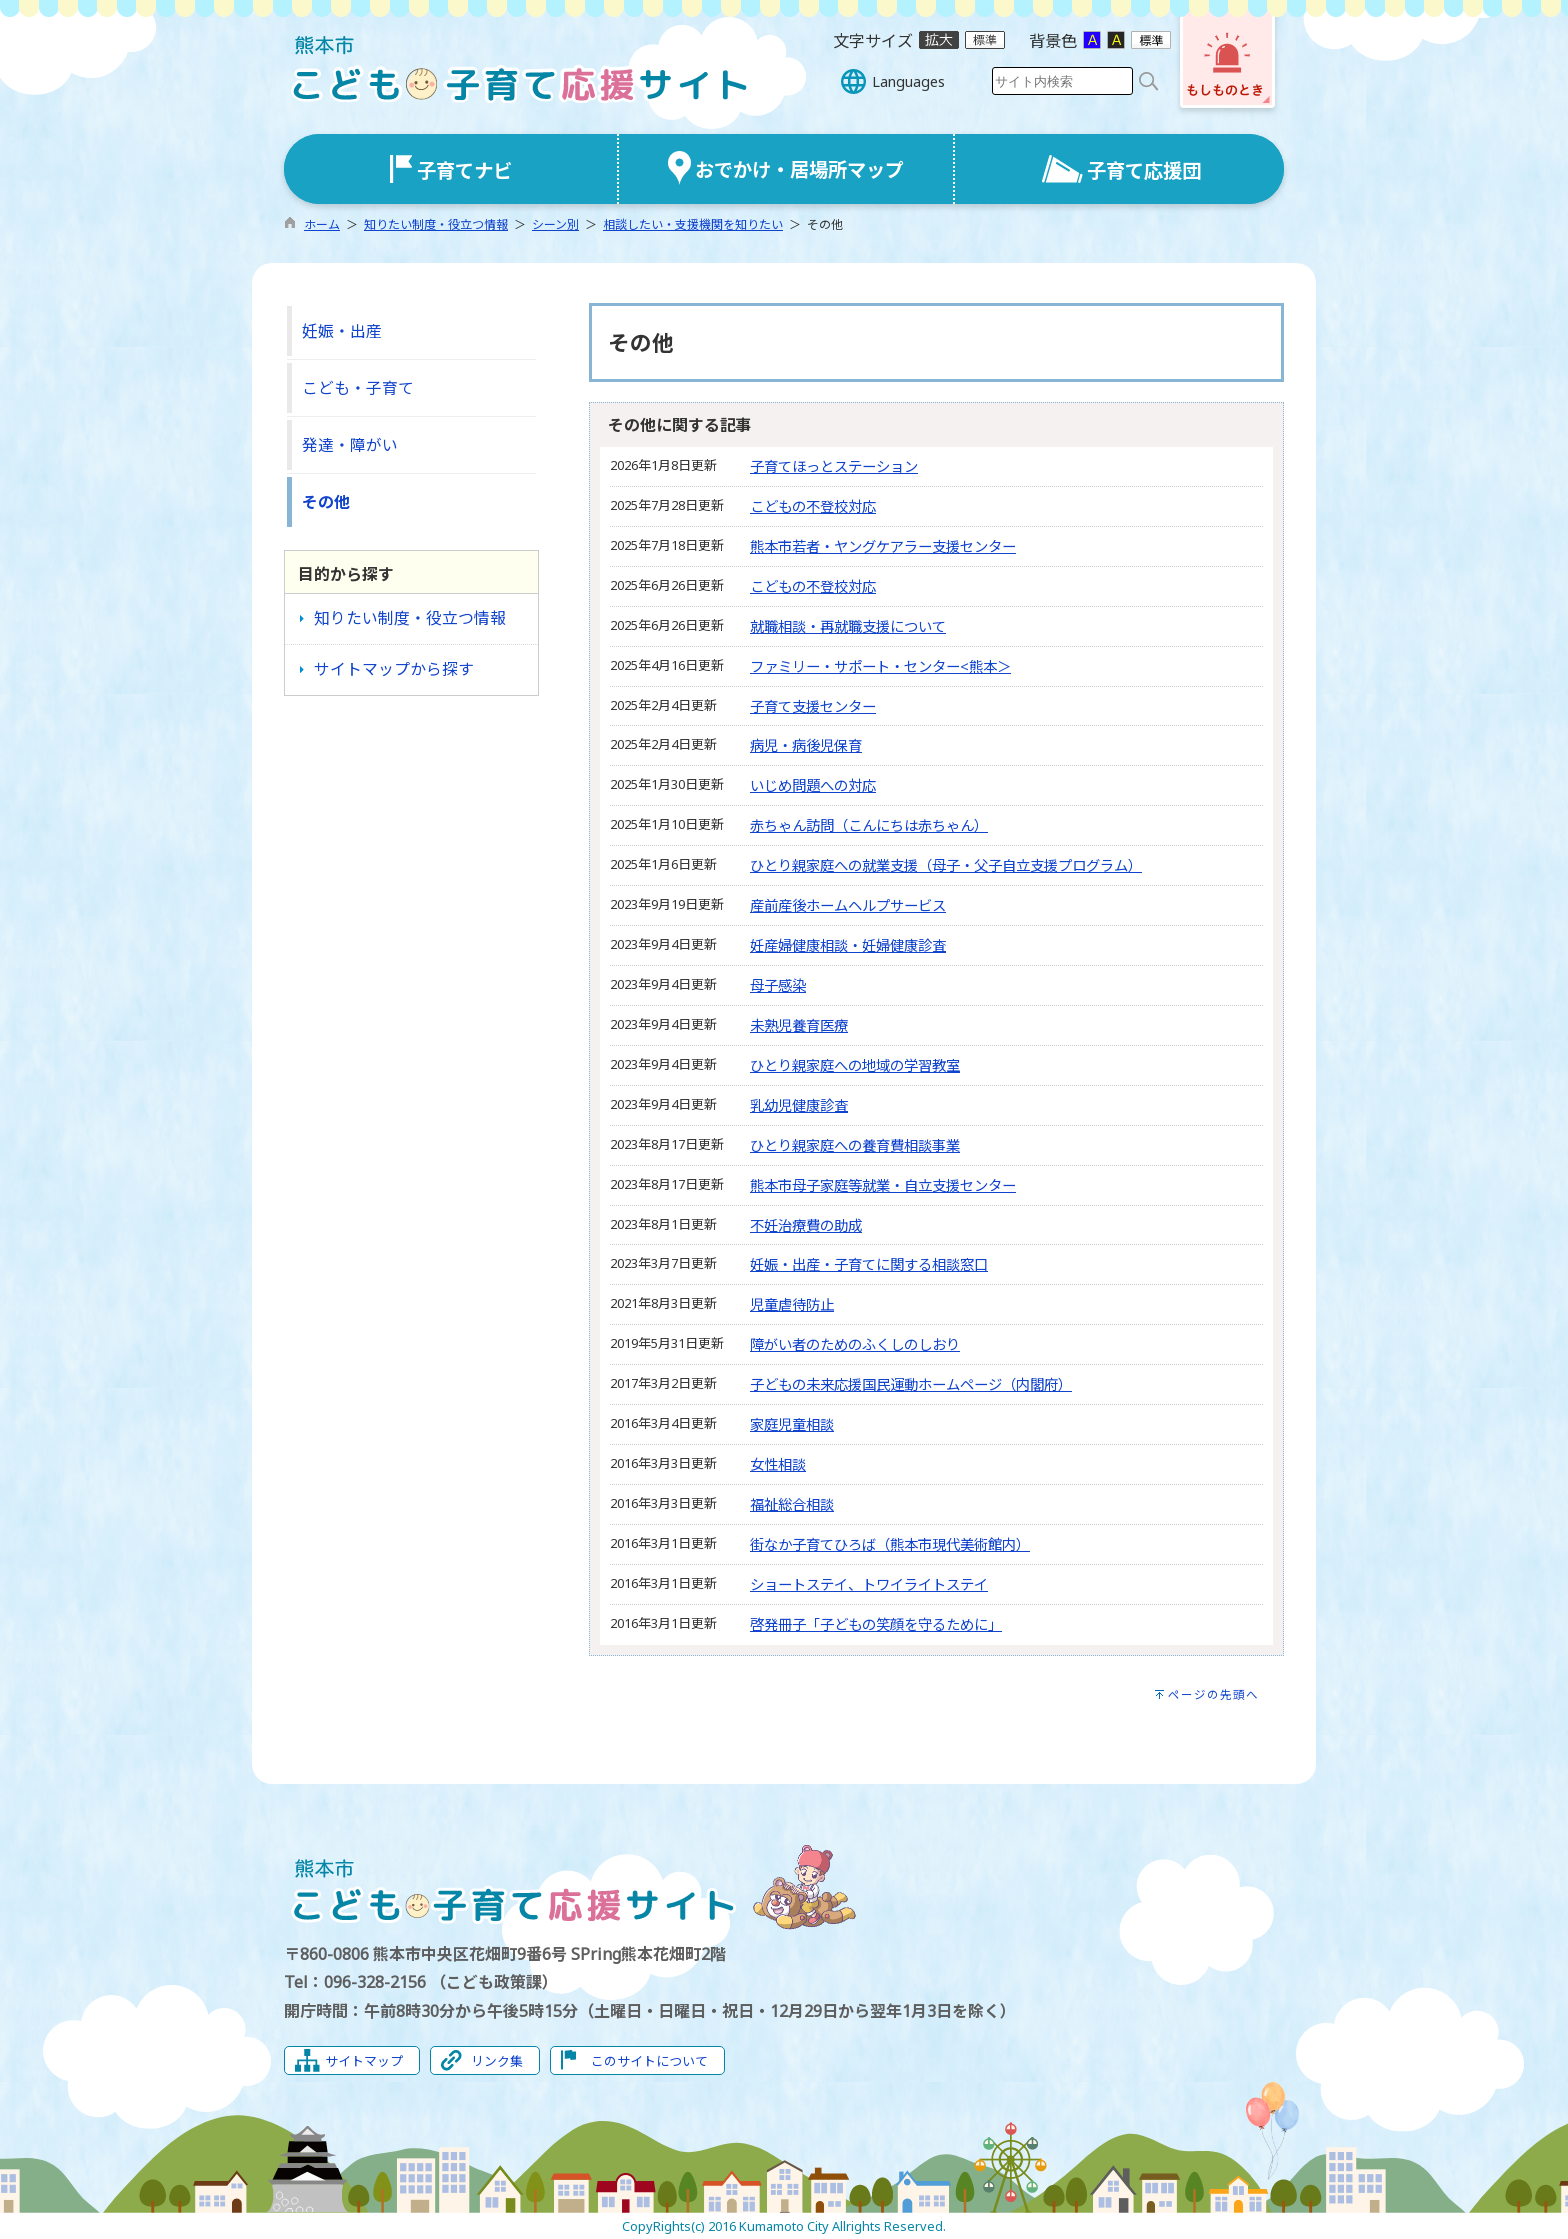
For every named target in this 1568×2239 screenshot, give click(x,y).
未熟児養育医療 (799, 1025)
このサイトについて (649, 2061)
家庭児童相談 (792, 1424)
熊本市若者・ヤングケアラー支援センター (883, 546)
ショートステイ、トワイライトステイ (869, 1584)
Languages (908, 81)
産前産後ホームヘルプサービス (848, 905)
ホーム (322, 224)
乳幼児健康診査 (799, 1105)
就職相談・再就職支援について (848, 626)
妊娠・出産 (342, 331)
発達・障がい (350, 445)
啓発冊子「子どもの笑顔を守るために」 (876, 1624)
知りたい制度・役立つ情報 (436, 224)
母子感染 (778, 985)
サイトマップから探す (394, 669)
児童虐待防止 (792, 1304)
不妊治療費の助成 (806, 1225)
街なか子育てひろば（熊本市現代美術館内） (890, 1544)
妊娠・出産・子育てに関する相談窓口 (869, 1264)
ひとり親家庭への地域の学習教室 (855, 1065)
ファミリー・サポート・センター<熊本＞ (880, 666)
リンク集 (497, 2061)
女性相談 (778, 1464)
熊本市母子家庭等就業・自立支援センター (883, 1185)
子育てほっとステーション (834, 466)
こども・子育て (358, 388)
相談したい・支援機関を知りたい (693, 224)
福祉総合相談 (792, 1504)
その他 (326, 502)
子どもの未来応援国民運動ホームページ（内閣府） (911, 1384)
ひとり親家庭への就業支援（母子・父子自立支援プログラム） (946, 865)
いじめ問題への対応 (813, 785)
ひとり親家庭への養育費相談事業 (855, 1145)
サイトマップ (364, 2061)
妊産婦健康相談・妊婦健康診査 (848, 945)
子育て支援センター (813, 706)
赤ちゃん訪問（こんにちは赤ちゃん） (869, 825)
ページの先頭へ (1213, 1694)
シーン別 (555, 224)
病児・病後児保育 (806, 745)
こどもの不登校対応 (813, 506)
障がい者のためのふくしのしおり (855, 1344)
